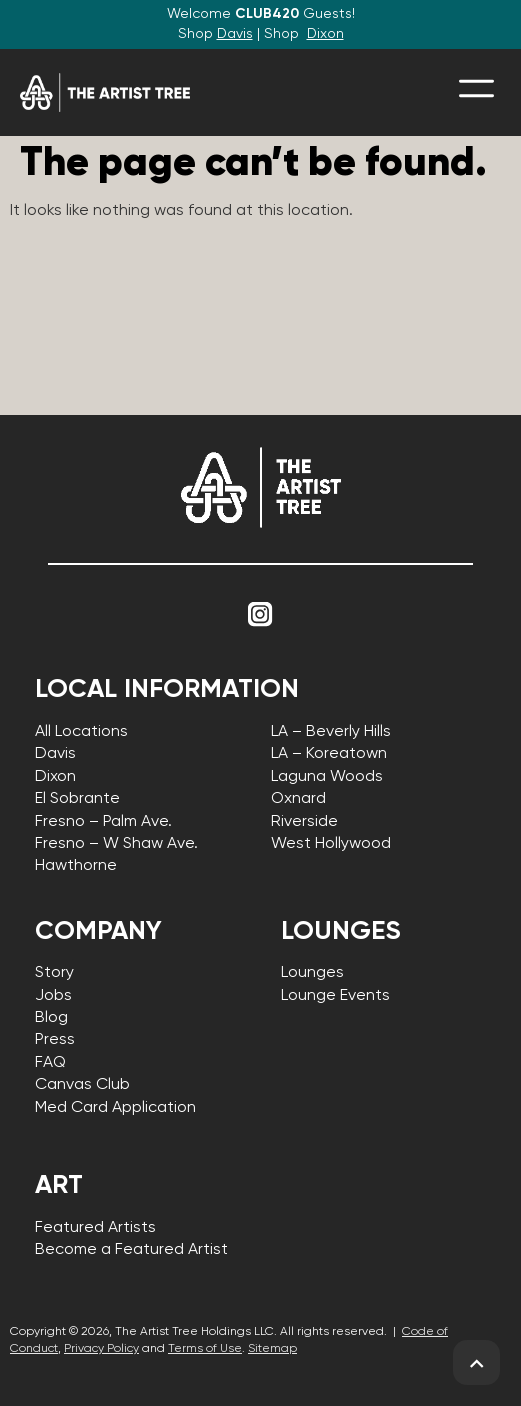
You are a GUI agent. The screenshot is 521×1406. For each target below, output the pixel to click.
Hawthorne (76, 866)
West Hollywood (331, 844)
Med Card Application (115, 1108)
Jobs (53, 996)
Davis (235, 34)
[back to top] (476, 1363)
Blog (51, 1018)
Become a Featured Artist (131, 1250)
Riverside (304, 822)
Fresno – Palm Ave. (103, 822)
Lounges (312, 973)
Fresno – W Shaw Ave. (116, 844)
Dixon (325, 34)
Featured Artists (95, 1228)
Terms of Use (205, 1349)
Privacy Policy (101, 1349)
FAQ (50, 1063)
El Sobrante (77, 799)
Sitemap (272, 1349)
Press (55, 1040)
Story (54, 973)
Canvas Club (82, 1085)
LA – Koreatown (329, 754)
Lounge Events (335, 996)
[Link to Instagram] (261, 615)
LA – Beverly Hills (331, 732)
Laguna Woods (327, 777)
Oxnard (298, 799)
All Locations (81, 732)
